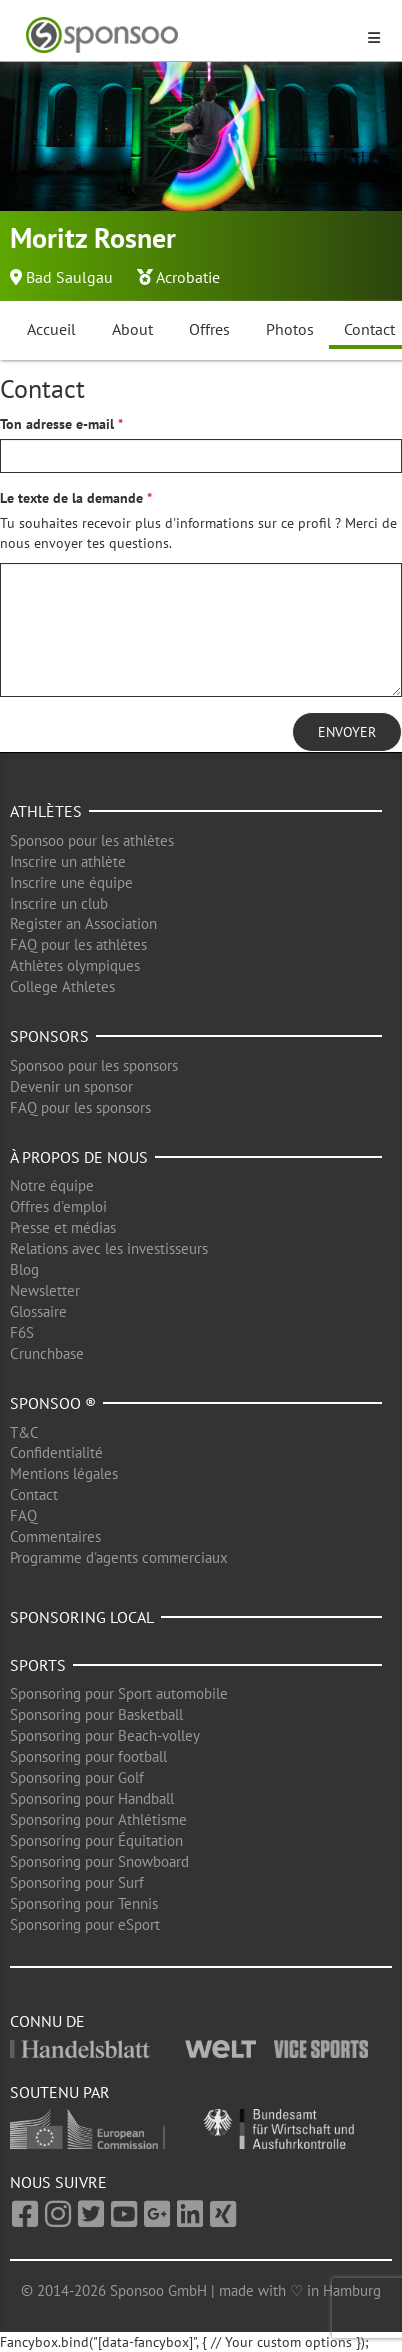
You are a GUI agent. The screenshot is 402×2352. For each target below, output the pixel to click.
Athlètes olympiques (75, 965)
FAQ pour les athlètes (78, 944)
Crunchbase (47, 1353)
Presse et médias (63, 1227)
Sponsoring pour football (88, 1756)
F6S (22, 1332)
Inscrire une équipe (71, 882)
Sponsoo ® (53, 1403)
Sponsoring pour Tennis (84, 1903)
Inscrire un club (59, 903)
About (132, 329)
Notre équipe (52, 1185)
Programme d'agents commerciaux (119, 1557)
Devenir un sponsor (71, 1086)
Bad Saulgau (69, 277)
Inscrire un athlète (68, 861)
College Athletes (62, 986)
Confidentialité (56, 1452)
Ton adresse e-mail (57, 424)
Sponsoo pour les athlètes (92, 840)
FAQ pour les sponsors (80, 1107)
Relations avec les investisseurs (109, 1248)
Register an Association (83, 923)
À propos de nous (79, 1157)
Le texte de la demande (71, 498)
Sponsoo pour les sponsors (94, 1065)
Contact (34, 1494)
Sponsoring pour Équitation (96, 1840)
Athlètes (46, 811)
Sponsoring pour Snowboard (99, 1861)
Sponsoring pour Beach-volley (105, 1735)
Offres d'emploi (58, 1206)
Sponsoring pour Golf (77, 1777)
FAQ (23, 1515)
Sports (38, 1665)
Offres (209, 329)
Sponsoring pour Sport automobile (119, 1693)
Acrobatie (188, 277)
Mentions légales (64, 1473)
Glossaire (38, 1311)
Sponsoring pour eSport (85, 1924)
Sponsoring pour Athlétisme (98, 1819)
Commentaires (55, 1536)
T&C (24, 1432)
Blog (24, 1269)
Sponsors (49, 1036)
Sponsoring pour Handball (92, 1798)
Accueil (51, 329)
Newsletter (45, 1290)
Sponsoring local (82, 1617)
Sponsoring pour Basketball (96, 1714)
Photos (290, 329)
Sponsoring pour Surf (77, 1882)
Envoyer (347, 732)
